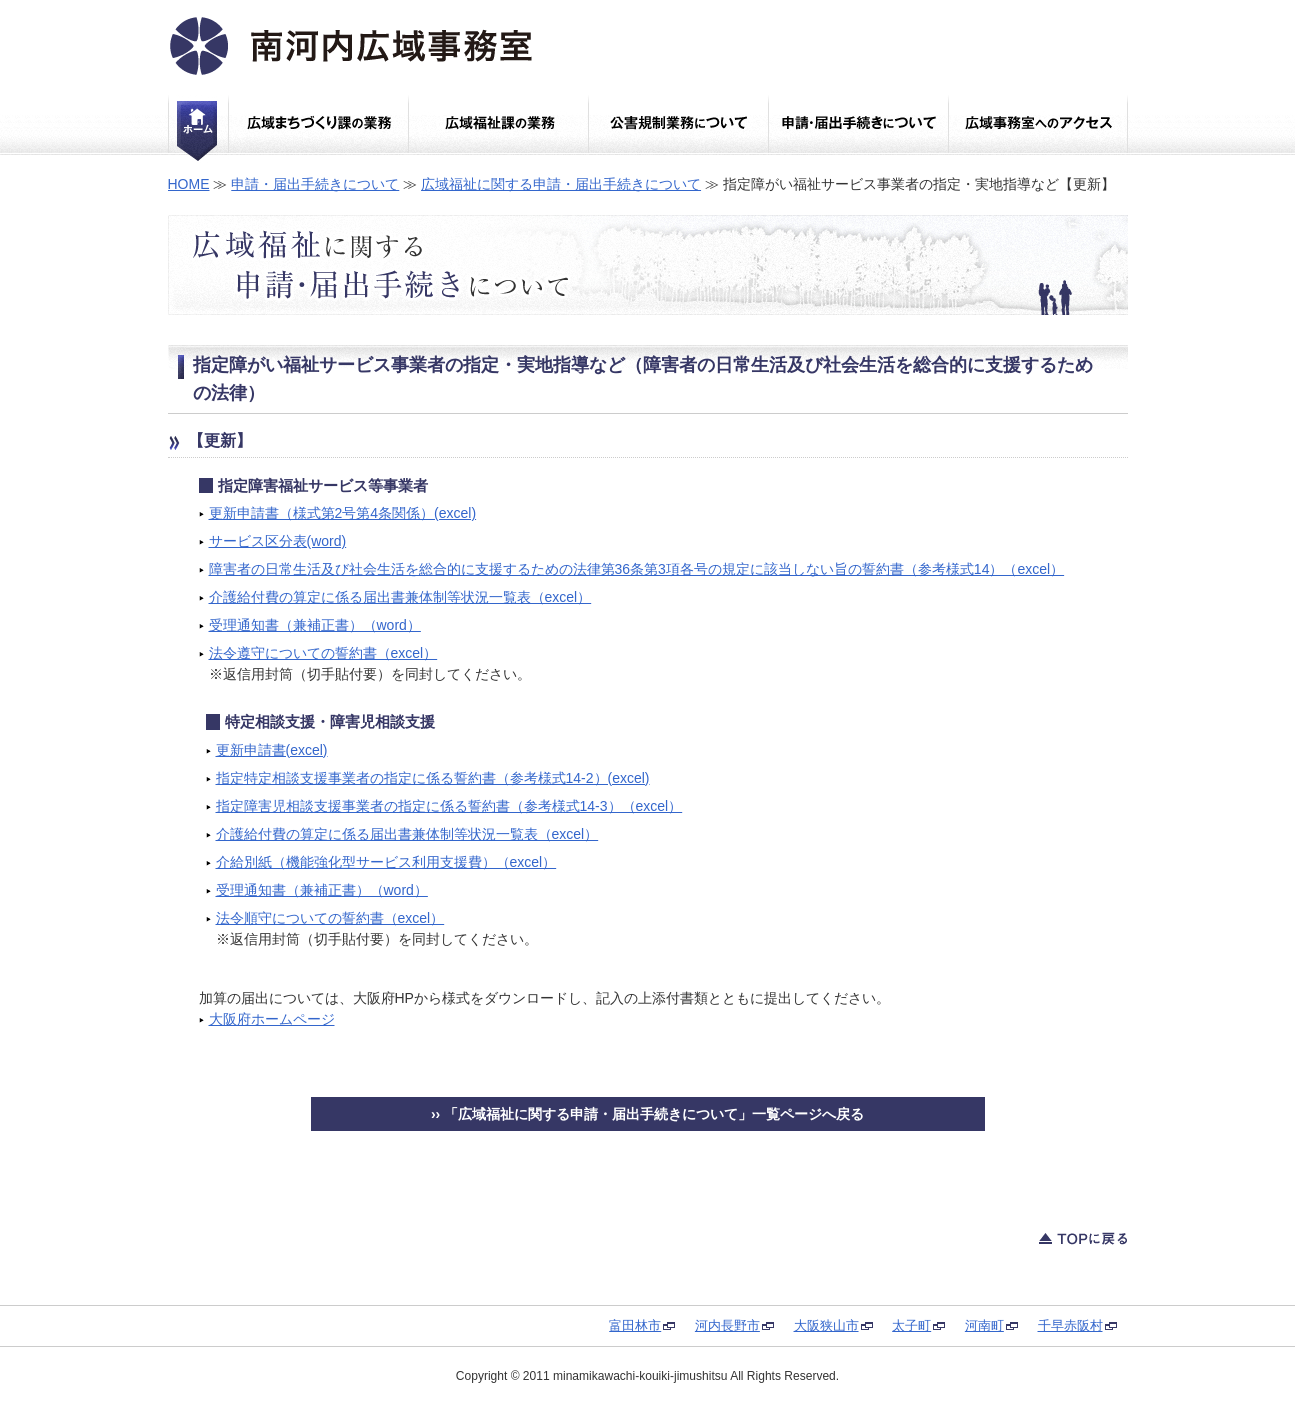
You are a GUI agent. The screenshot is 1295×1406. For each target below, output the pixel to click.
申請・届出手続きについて (315, 184)
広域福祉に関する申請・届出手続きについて (561, 184)
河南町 (984, 1325)
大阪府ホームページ (272, 1019)
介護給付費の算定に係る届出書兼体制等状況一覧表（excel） (400, 597)
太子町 (911, 1325)
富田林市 (635, 1325)
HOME (189, 184)
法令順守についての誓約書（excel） (330, 918)
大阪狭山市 (826, 1325)
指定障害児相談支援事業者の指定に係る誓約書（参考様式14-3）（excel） (449, 806)
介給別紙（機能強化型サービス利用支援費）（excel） (386, 862)
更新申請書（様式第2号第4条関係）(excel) (343, 513)
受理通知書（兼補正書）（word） (315, 625)
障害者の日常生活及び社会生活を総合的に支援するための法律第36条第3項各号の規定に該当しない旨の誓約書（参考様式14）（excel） (637, 569)
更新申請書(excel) (272, 750)
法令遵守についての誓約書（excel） (323, 653)
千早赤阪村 (1070, 1325)
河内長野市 (727, 1325)
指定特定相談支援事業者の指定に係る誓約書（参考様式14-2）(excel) (433, 778)
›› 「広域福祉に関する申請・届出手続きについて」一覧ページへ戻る (647, 1114)
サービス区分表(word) (278, 541)
